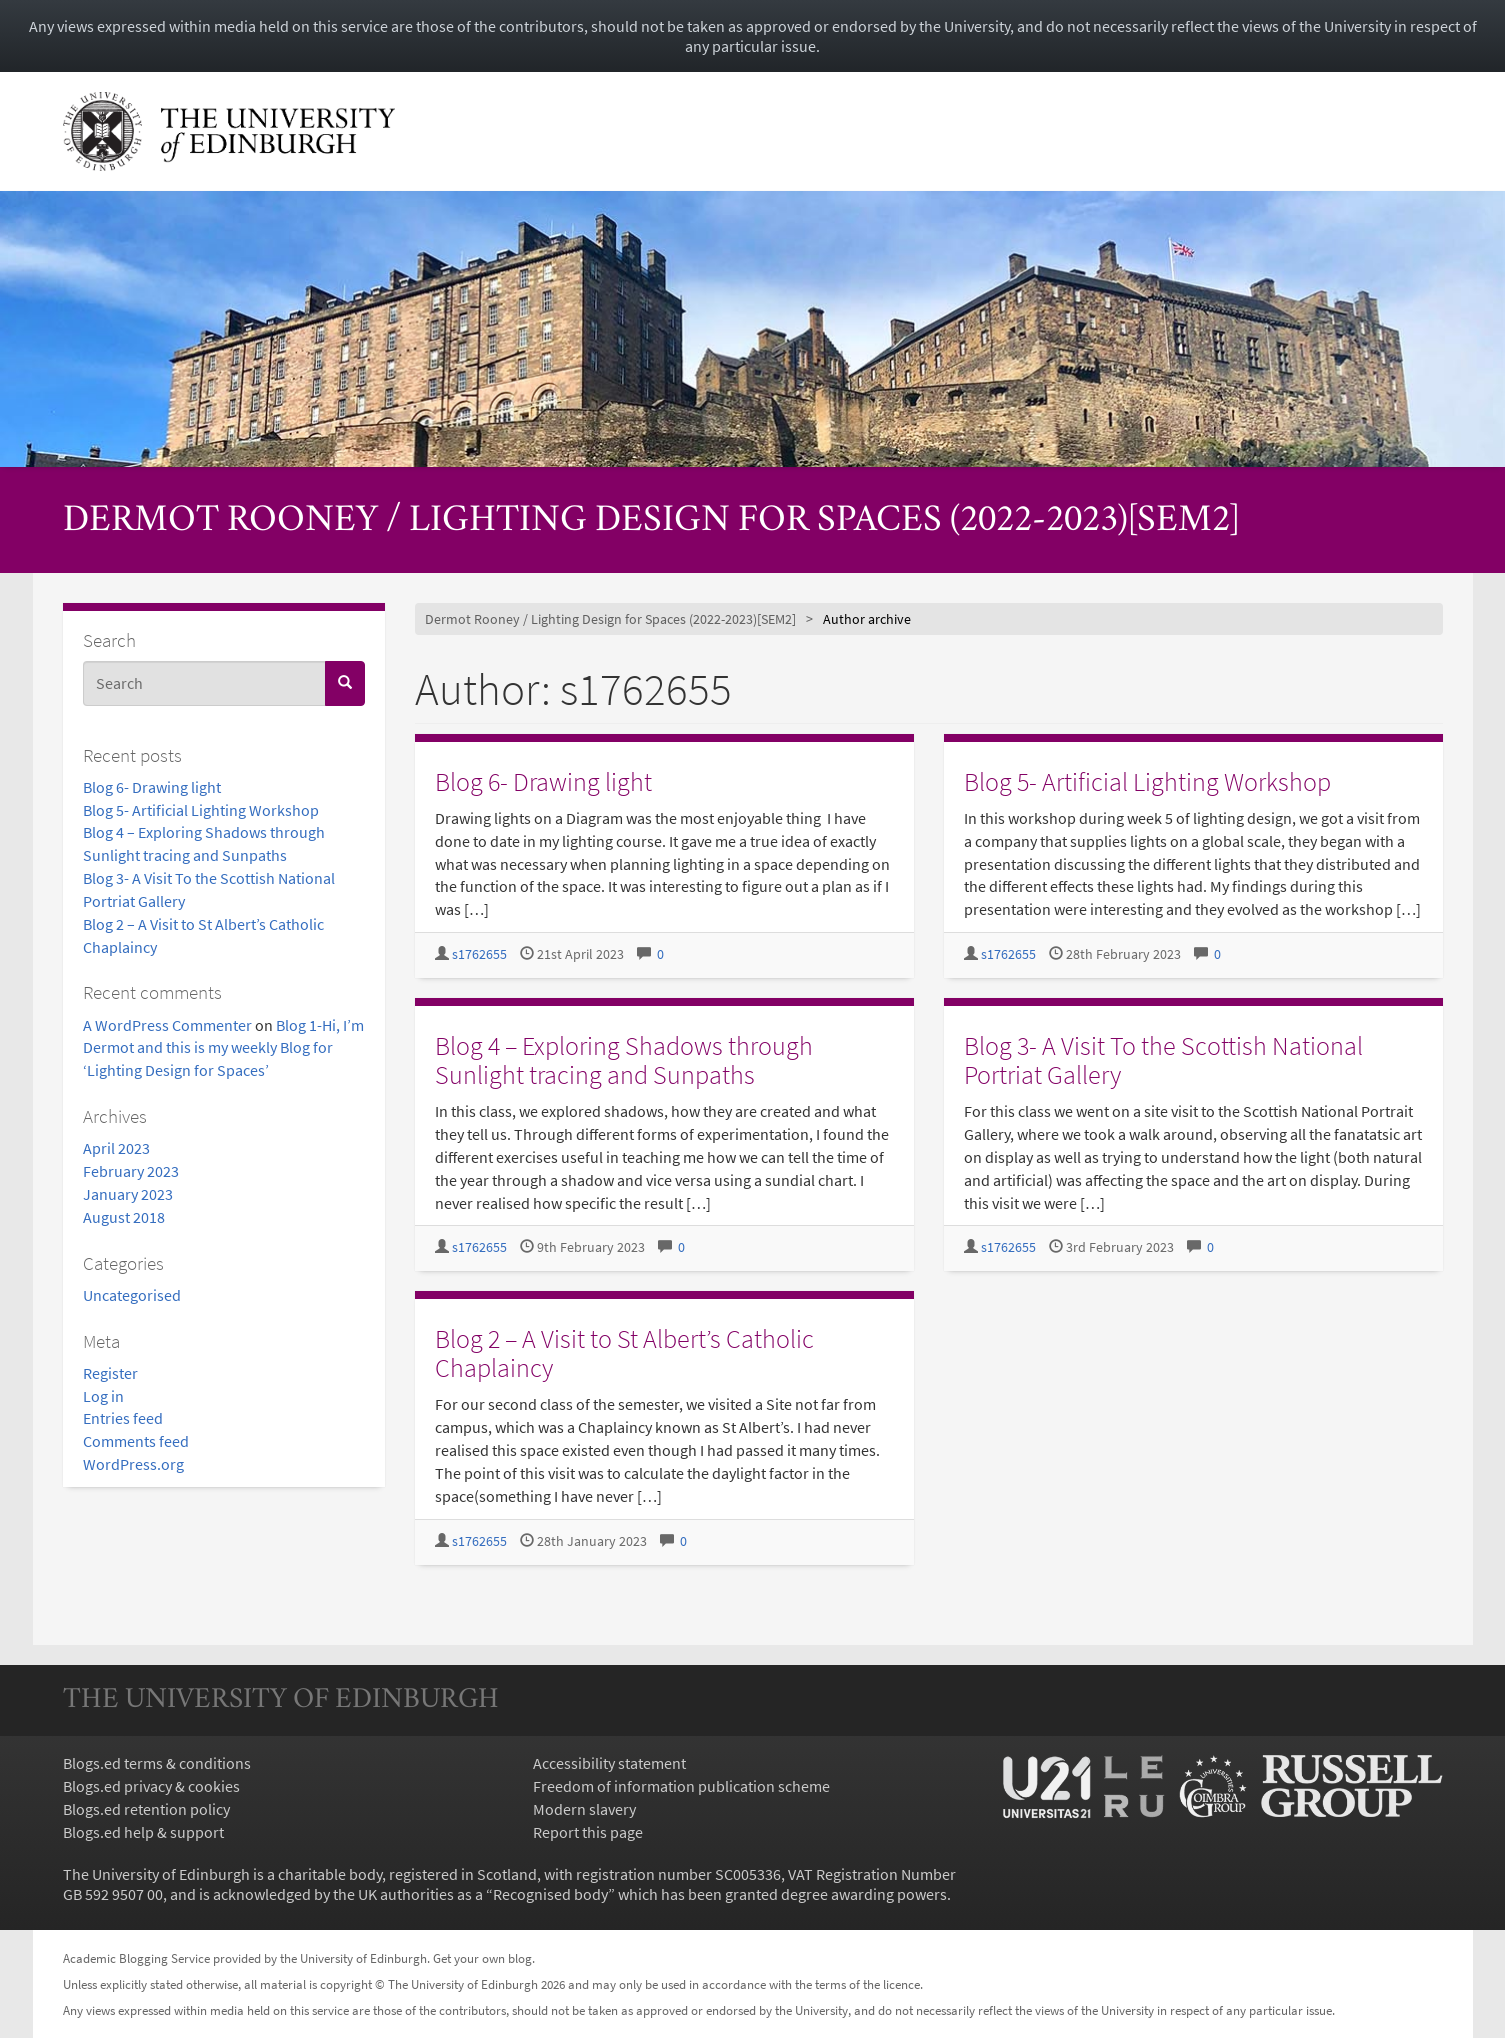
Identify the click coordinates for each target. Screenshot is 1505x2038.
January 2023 (128, 1194)
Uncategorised (132, 1295)
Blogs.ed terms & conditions (157, 1763)
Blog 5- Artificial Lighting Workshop (201, 810)
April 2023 (116, 1148)
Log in (103, 1396)
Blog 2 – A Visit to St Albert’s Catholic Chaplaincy (624, 1353)
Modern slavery (584, 1809)
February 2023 (131, 1171)
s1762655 (479, 954)
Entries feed (123, 1418)
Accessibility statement (609, 1763)
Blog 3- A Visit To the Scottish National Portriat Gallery (1163, 1060)
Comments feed (136, 1441)
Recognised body (550, 1894)
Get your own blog (482, 1958)
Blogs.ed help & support (143, 1832)
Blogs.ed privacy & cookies (151, 1786)
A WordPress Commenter (167, 1025)
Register (110, 1373)
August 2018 (124, 1217)
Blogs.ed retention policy (146, 1809)
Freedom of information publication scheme (681, 1786)
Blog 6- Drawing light (152, 787)
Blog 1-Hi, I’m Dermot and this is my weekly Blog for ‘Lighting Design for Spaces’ (223, 1048)
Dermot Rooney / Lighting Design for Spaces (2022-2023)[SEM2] (651, 521)
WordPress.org (133, 1464)
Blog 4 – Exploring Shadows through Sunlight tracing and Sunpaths (624, 1060)
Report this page (588, 1832)
